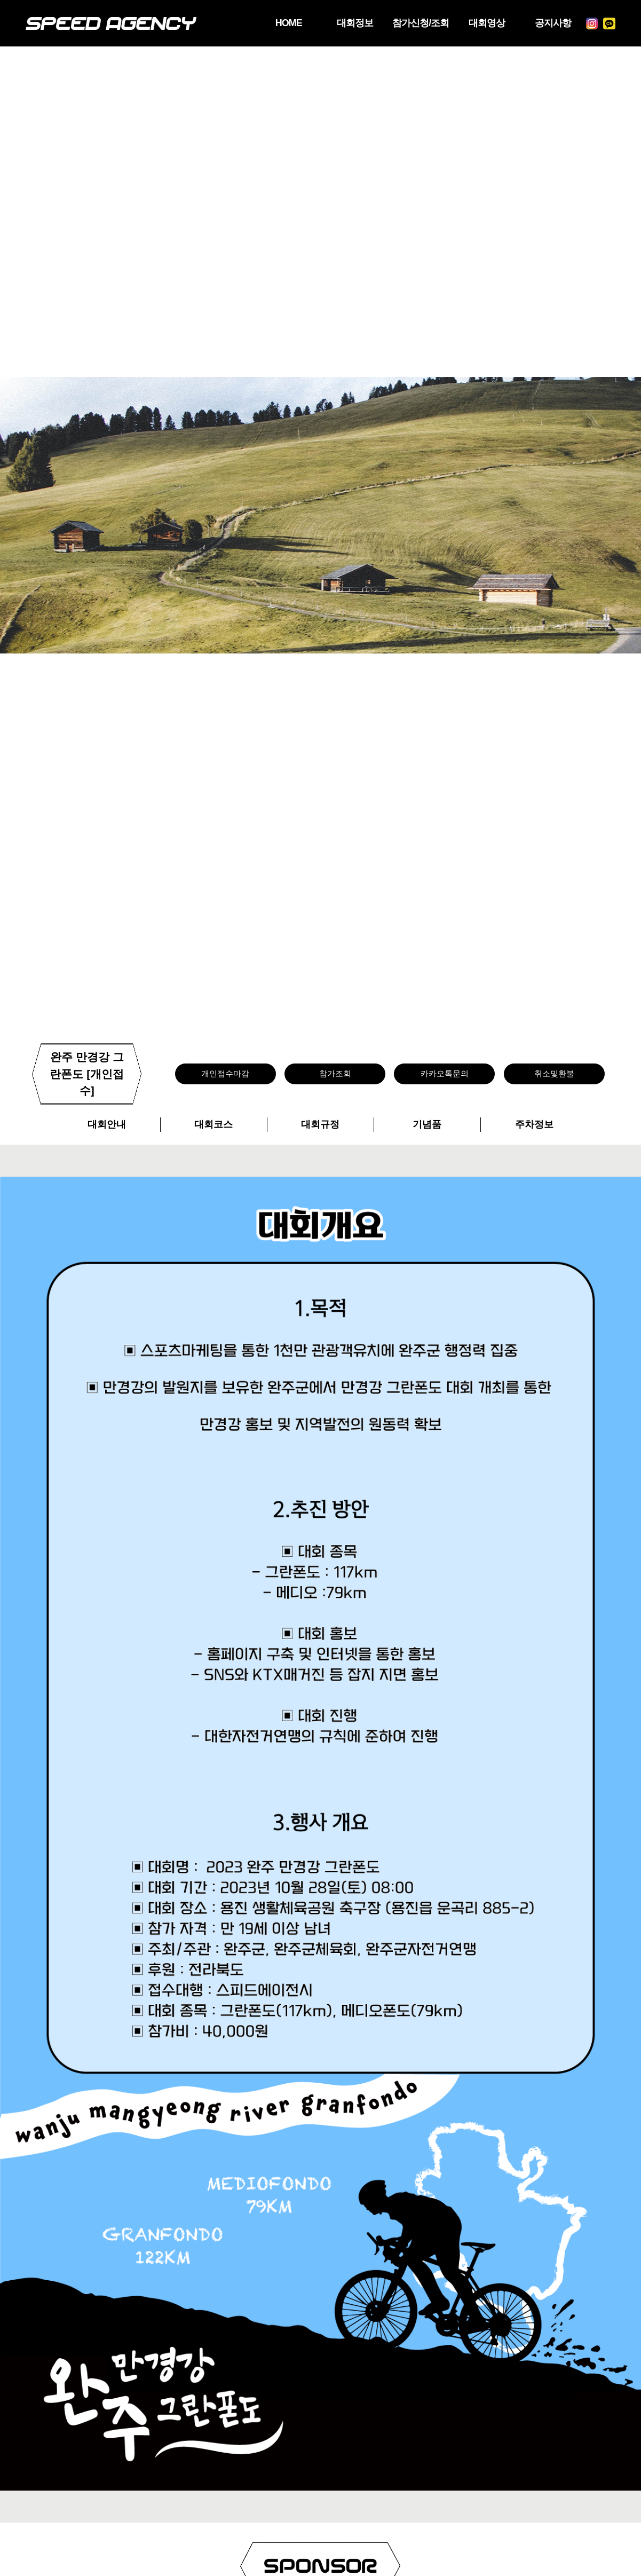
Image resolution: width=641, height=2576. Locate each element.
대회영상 (487, 23)
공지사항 (553, 23)
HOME (288, 23)
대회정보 (355, 23)
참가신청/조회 (420, 23)
